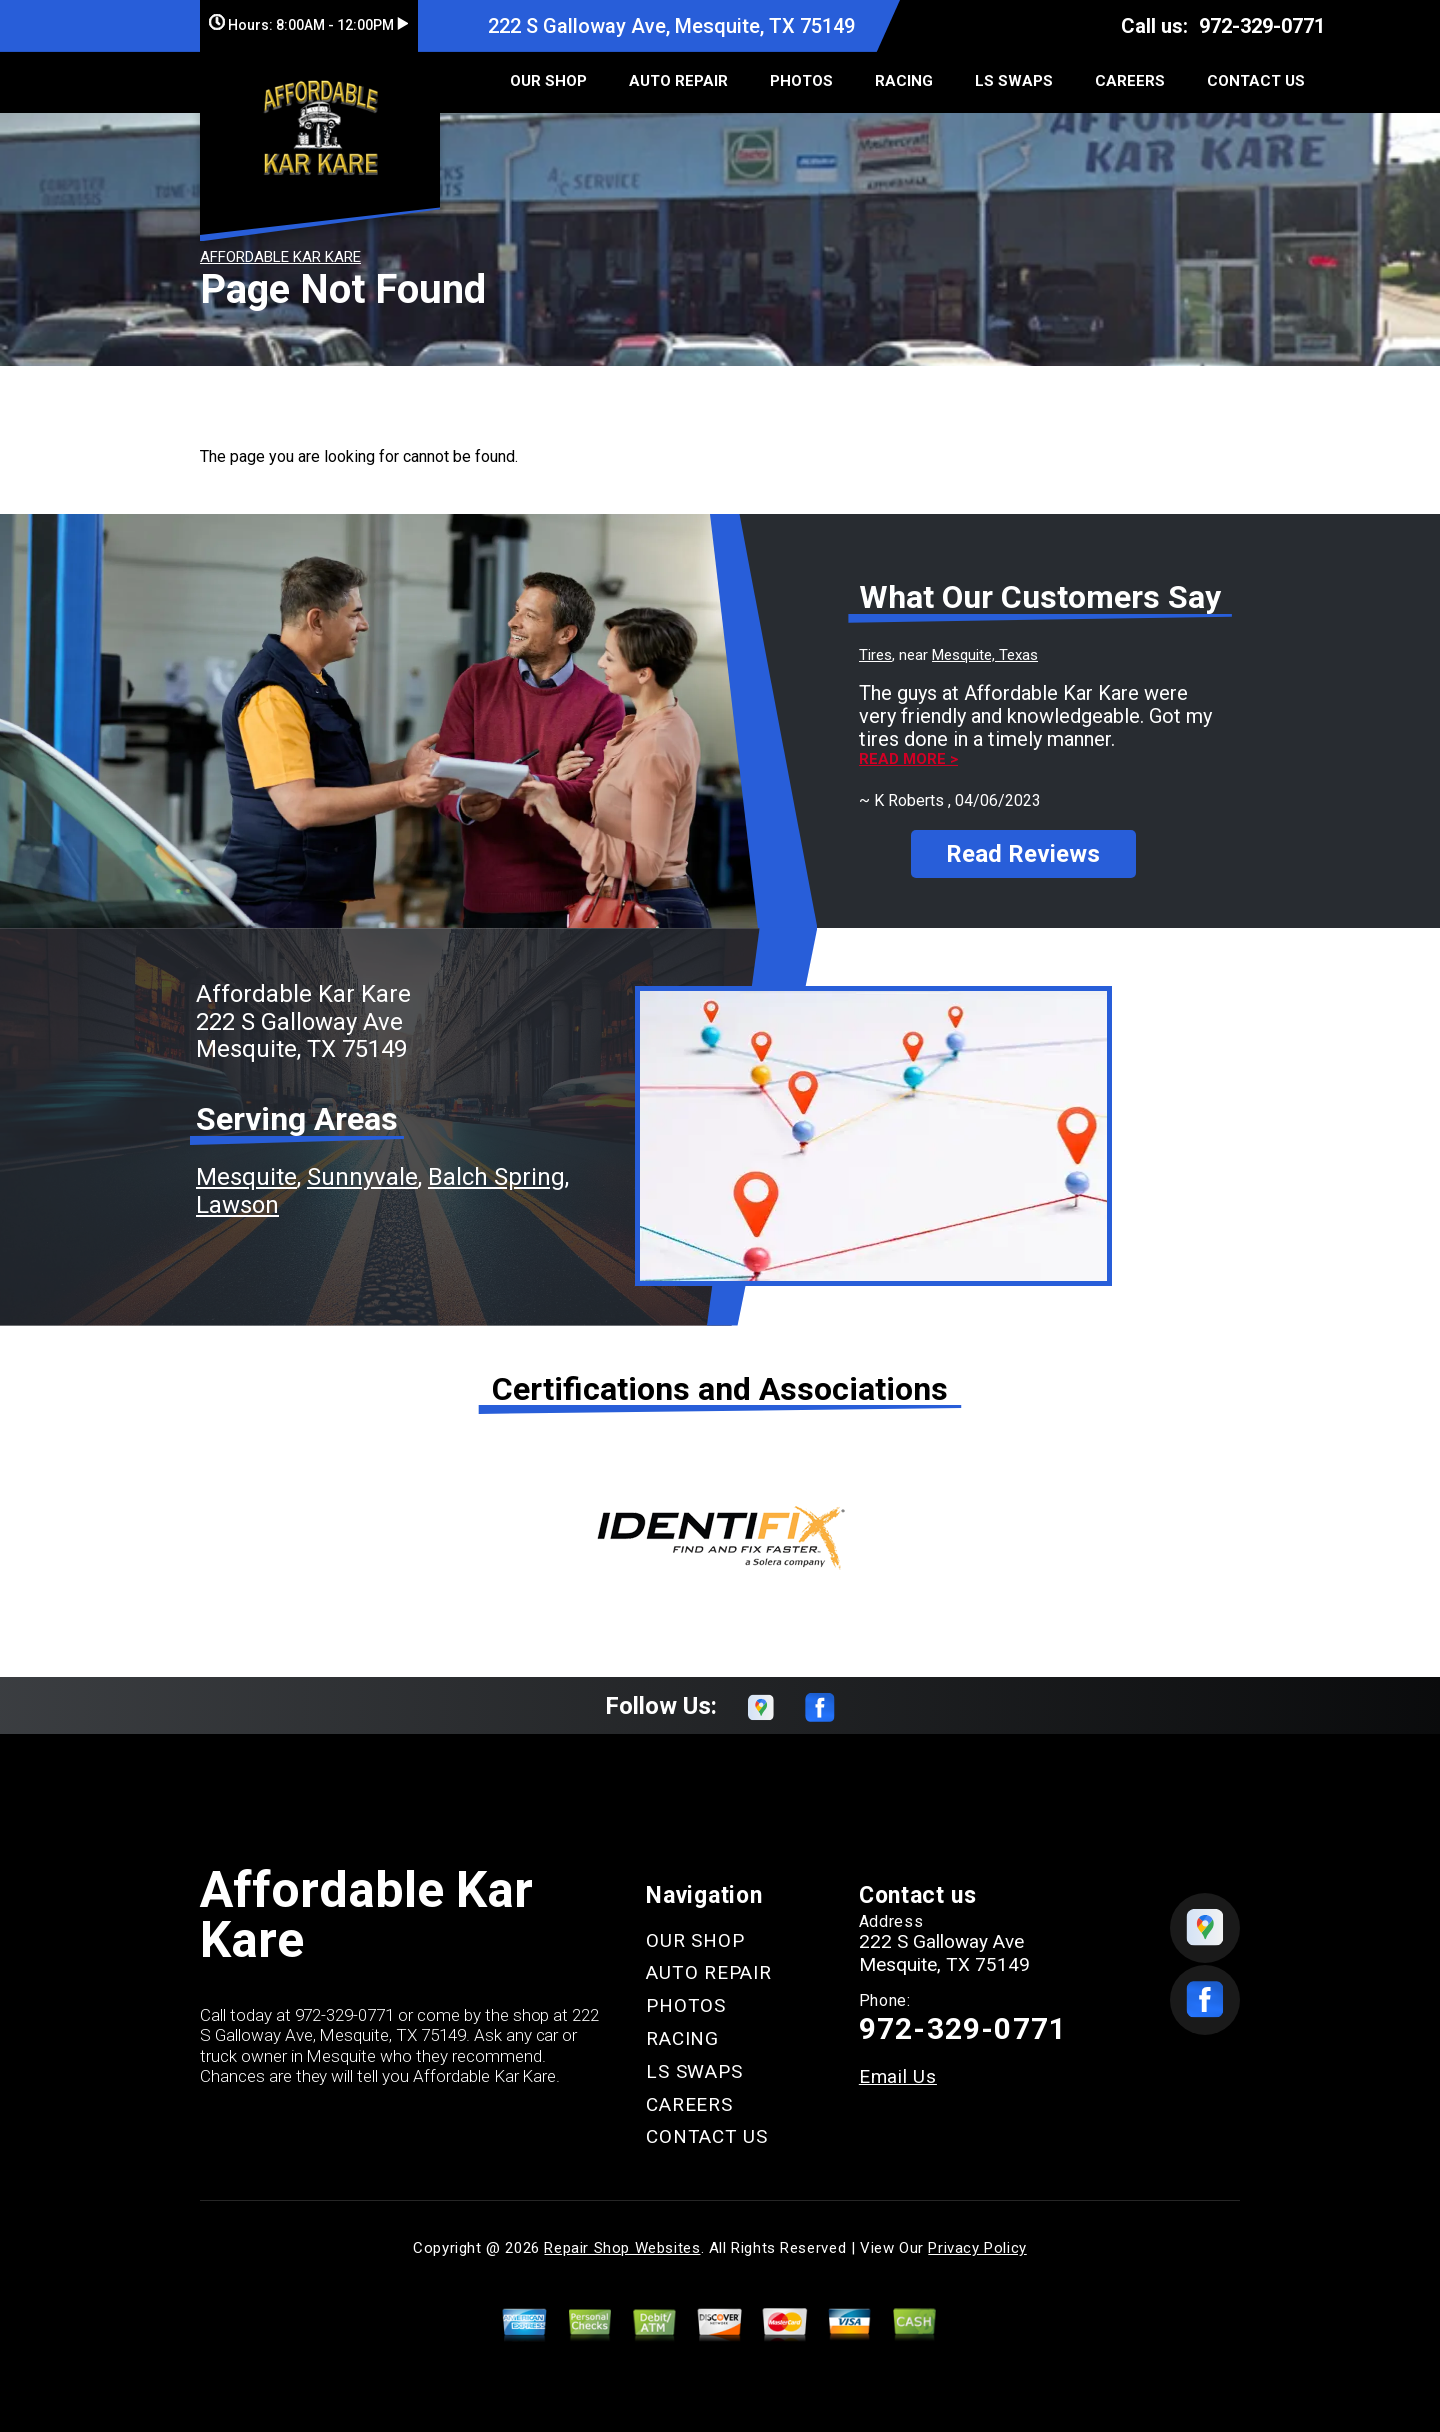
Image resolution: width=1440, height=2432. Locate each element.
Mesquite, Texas (985, 655)
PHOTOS (801, 81)
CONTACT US (1256, 81)
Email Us (898, 2062)
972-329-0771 (1262, 26)
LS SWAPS (1014, 81)
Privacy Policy (977, 2235)
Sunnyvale (362, 1164)
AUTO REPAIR (678, 81)
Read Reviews (1023, 836)
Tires (875, 655)
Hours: (308, 25)
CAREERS (1130, 81)
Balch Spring (496, 1164)
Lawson (237, 1192)
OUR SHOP (548, 81)
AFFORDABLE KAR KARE (280, 257)
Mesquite (246, 1164)
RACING (904, 81)
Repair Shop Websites (622, 2235)
